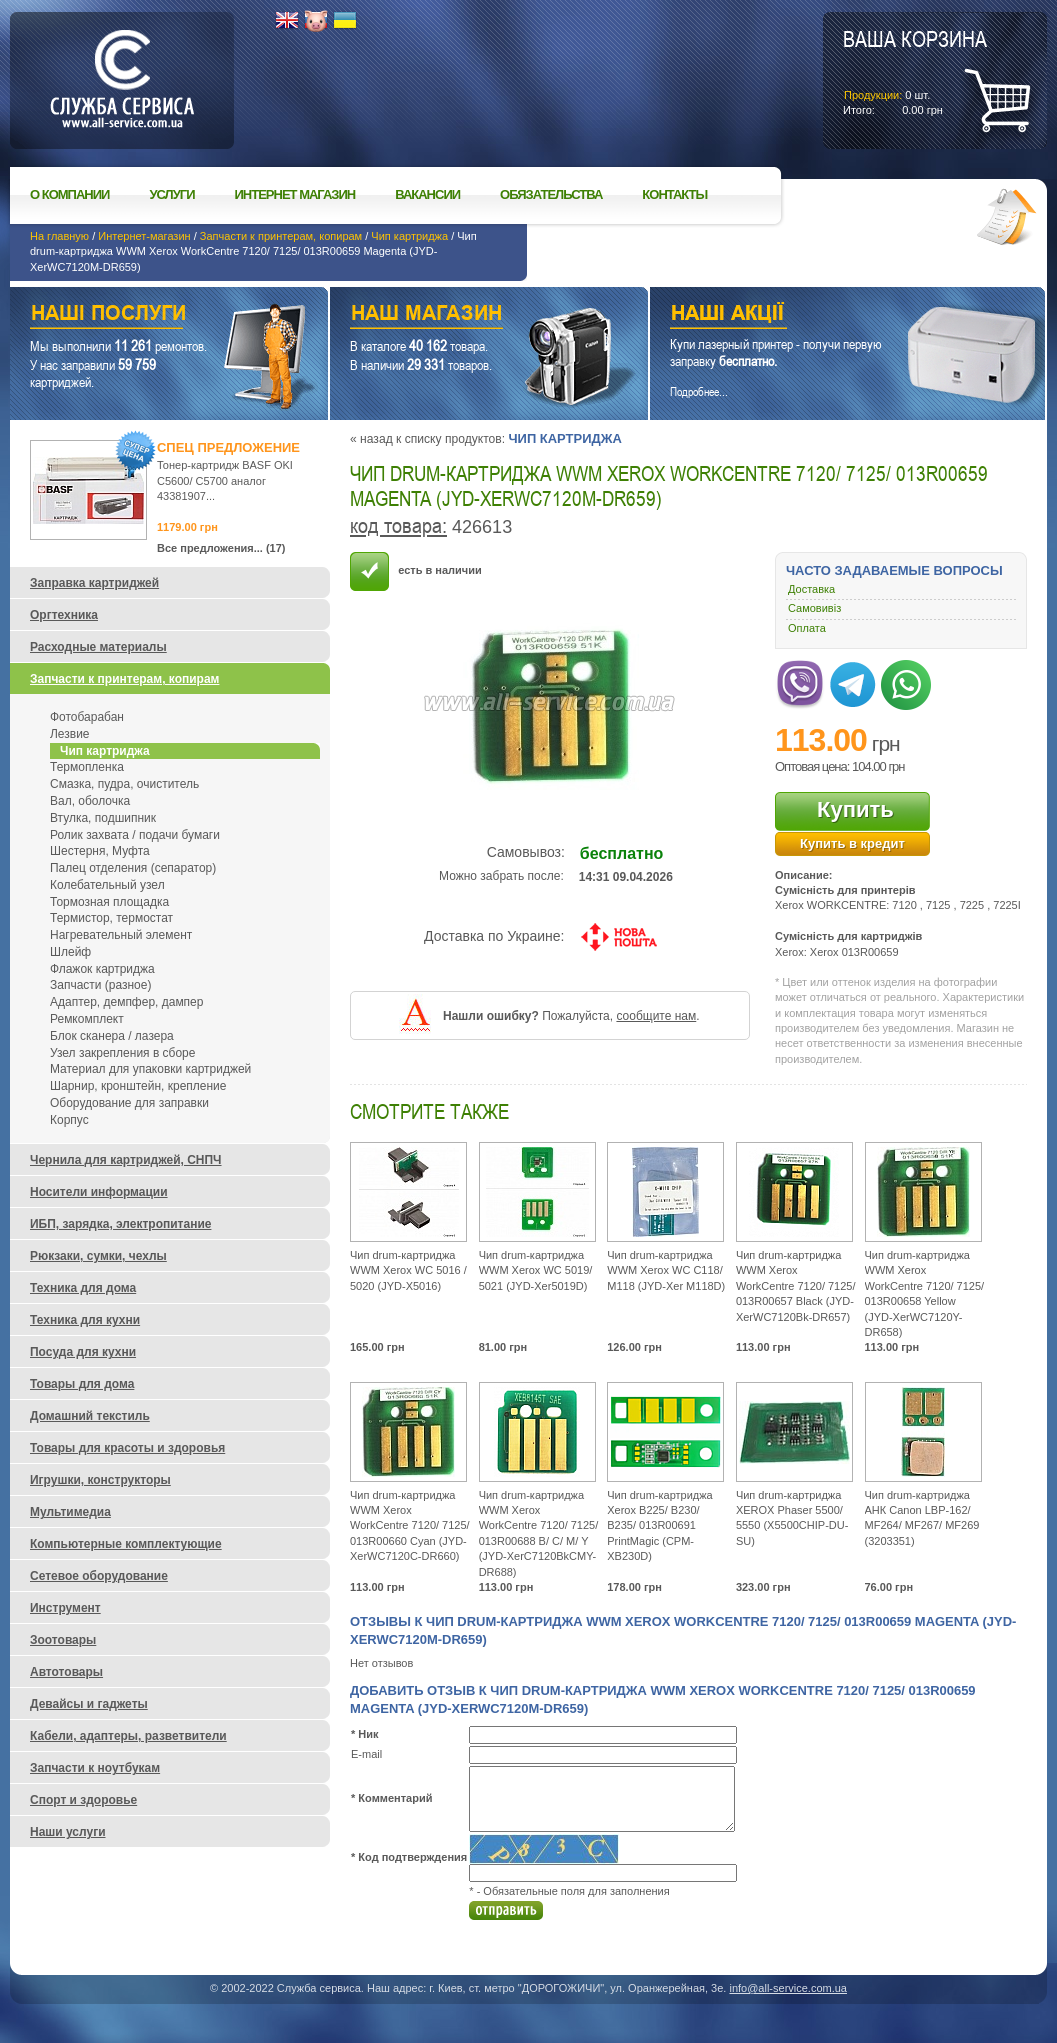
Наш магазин (454, 315)
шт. (915, 71)
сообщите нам (656, 1016)
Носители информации (99, 1192)
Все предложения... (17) (221, 548)
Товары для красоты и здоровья (127, 1448)
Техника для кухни (85, 1320)
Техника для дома (83, 1288)
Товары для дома (82, 1384)
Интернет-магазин (144, 236)
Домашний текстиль (90, 1416)
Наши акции (820, 315)
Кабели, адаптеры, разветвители (128, 1736)
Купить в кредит (852, 843)
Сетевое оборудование (99, 1576)
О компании (69, 194)
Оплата (807, 628)
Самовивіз (814, 608)
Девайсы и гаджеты (89, 1704)
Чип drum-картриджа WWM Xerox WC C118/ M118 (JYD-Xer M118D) (666, 1270)
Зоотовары (63, 1640)
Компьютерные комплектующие (126, 1544)
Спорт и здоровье (83, 1800)
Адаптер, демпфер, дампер (126, 1002)
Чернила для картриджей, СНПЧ (126, 1160)
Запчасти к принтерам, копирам (281, 236)
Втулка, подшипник (103, 818)
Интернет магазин (295, 194)
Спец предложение (228, 447)
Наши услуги (144, 315)
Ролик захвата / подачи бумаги (135, 835)
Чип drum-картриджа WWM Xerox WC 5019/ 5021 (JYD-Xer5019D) (536, 1270)
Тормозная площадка (109, 902)
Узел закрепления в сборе (122, 1053)
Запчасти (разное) (100, 985)
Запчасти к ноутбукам (95, 1768)
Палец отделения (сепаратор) (133, 868)
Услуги (171, 194)
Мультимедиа (70, 1512)
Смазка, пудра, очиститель (124, 784)
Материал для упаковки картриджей (150, 1069)
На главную (59, 236)
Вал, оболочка (90, 801)
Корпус (69, 1120)
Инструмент (65, 1608)
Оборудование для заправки (129, 1103)
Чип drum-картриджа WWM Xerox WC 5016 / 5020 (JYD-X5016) (408, 1270)
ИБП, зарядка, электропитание (120, 1224)
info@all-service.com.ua (788, 1988)
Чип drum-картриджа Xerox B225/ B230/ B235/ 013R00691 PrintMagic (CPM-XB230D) (659, 1526)
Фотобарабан (87, 717)
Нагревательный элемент (121, 935)
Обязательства (551, 194)
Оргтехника (64, 615)
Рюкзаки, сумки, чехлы (98, 1256)
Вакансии (427, 194)
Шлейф (70, 952)
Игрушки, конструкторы (100, 1480)
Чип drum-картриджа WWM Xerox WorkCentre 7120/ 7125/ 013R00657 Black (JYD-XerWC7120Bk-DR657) (796, 1286)
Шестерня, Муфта (100, 851)
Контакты (674, 194)
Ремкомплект (87, 1019)
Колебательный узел (107, 885)
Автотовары (66, 1672)
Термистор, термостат (111, 918)
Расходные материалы (98, 647)
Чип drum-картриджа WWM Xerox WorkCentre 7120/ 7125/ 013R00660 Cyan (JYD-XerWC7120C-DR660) (410, 1526)
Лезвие (70, 734)
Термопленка (87, 767)
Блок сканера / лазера (112, 1036)
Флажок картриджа (102, 969)
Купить (855, 809)
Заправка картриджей (94, 583)
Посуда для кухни (83, 1352)
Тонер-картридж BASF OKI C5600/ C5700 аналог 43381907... (225, 480)
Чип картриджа (409, 236)
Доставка (811, 589)
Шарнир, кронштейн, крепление (138, 1086)
